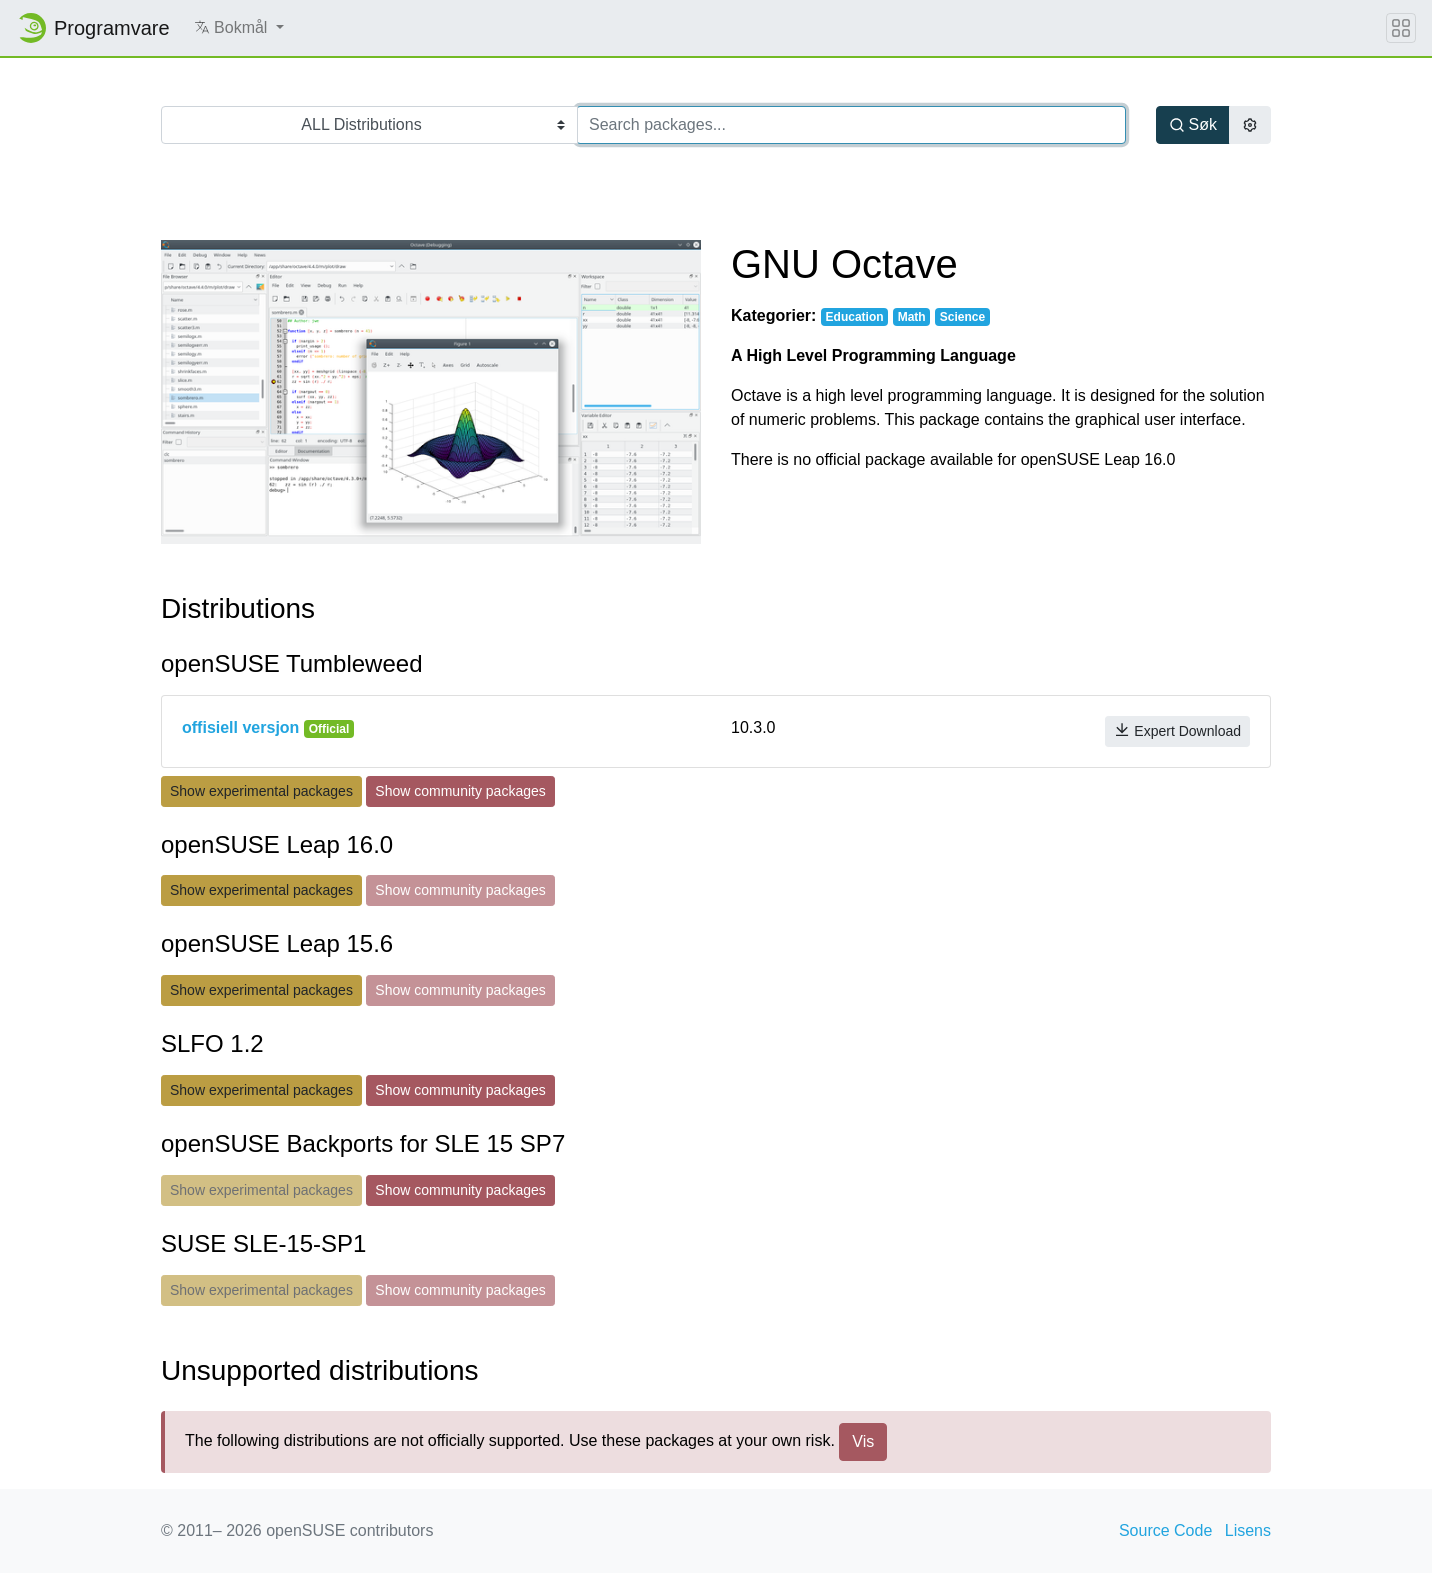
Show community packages (460, 791)
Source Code (1165, 1530)
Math (912, 317)
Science (962, 317)
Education (855, 317)
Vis (863, 1441)
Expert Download (1177, 730)
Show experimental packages (261, 791)
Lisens (1248, 1530)
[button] (239, 28)
